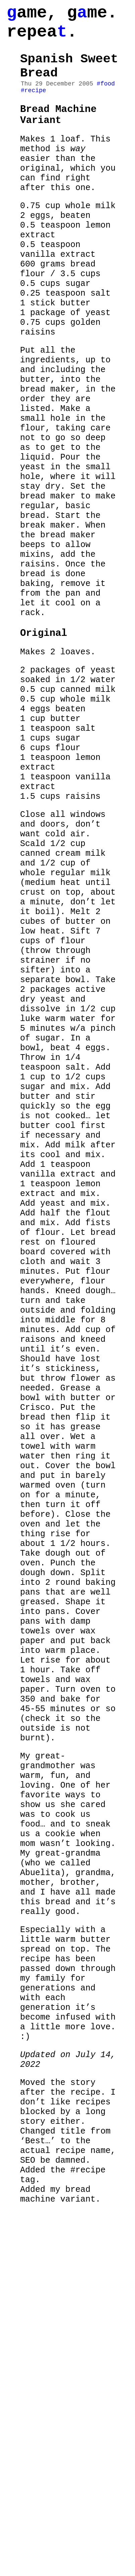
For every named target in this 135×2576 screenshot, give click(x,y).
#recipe (33, 106)
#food (106, 98)
